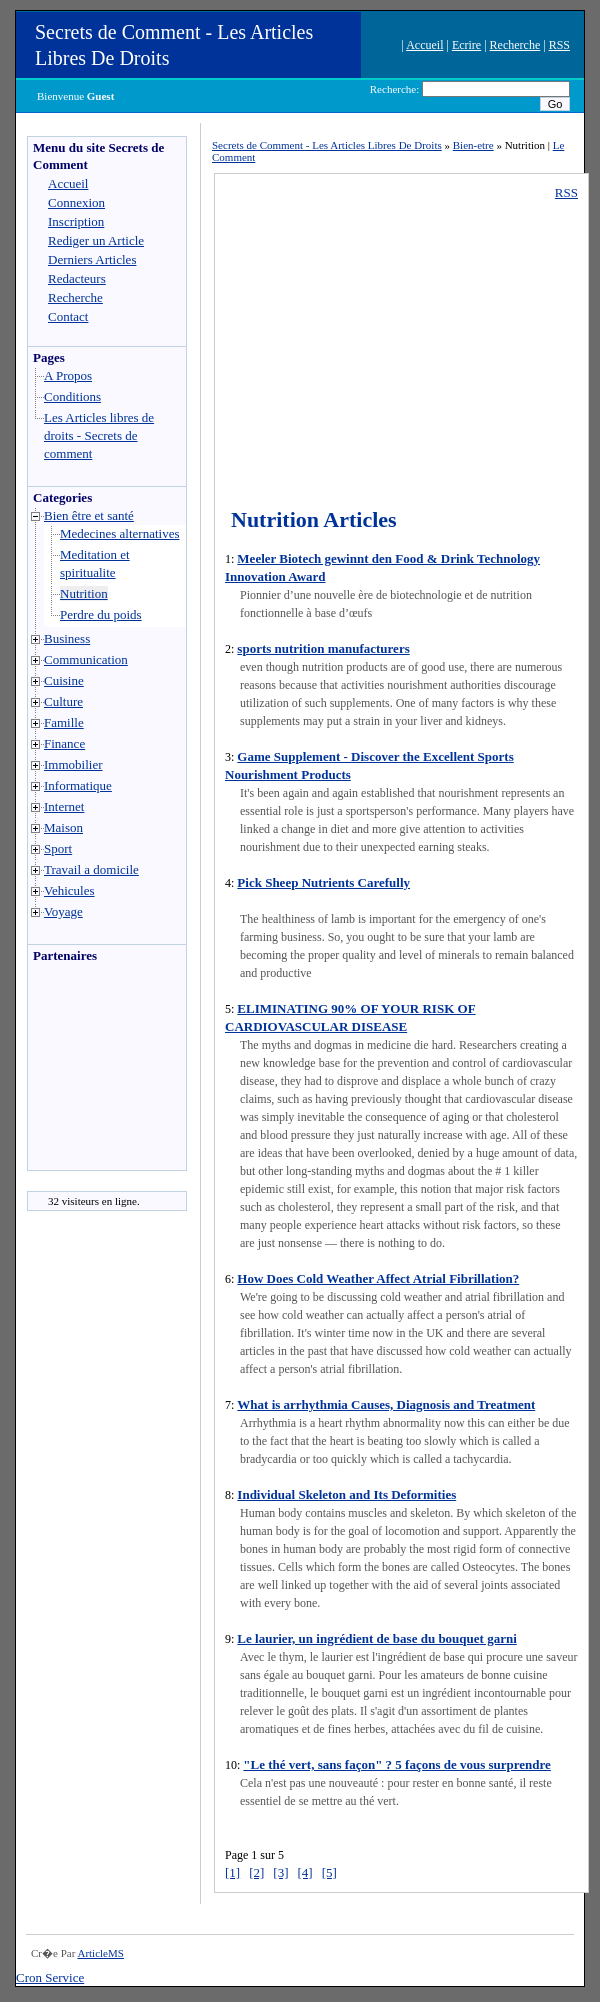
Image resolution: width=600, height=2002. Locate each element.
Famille (64, 722)
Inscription (76, 221)
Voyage (63, 911)
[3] (280, 1872)
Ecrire (466, 45)
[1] (232, 1872)
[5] (329, 1872)
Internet (64, 806)
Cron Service (50, 1977)
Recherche (515, 45)
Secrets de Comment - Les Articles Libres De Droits (327, 145)
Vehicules (69, 890)
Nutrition (84, 593)
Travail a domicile (91, 869)
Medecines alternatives (119, 533)
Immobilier (73, 764)
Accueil (424, 45)
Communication (86, 659)
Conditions (72, 396)
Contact (68, 316)
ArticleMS (100, 1953)
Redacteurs (77, 278)
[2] (256, 1872)
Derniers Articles (92, 259)
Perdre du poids (101, 614)
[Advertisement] (88, 1072)
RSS (559, 45)
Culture (63, 701)
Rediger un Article (96, 240)
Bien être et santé (89, 515)
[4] (305, 1872)
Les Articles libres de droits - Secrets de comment (99, 435)
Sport (58, 848)
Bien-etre (473, 145)
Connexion (76, 202)
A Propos (68, 375)
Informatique (78, 785)
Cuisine (64, 680)
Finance (64, 743)
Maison (63, 827)
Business (67, 638)
